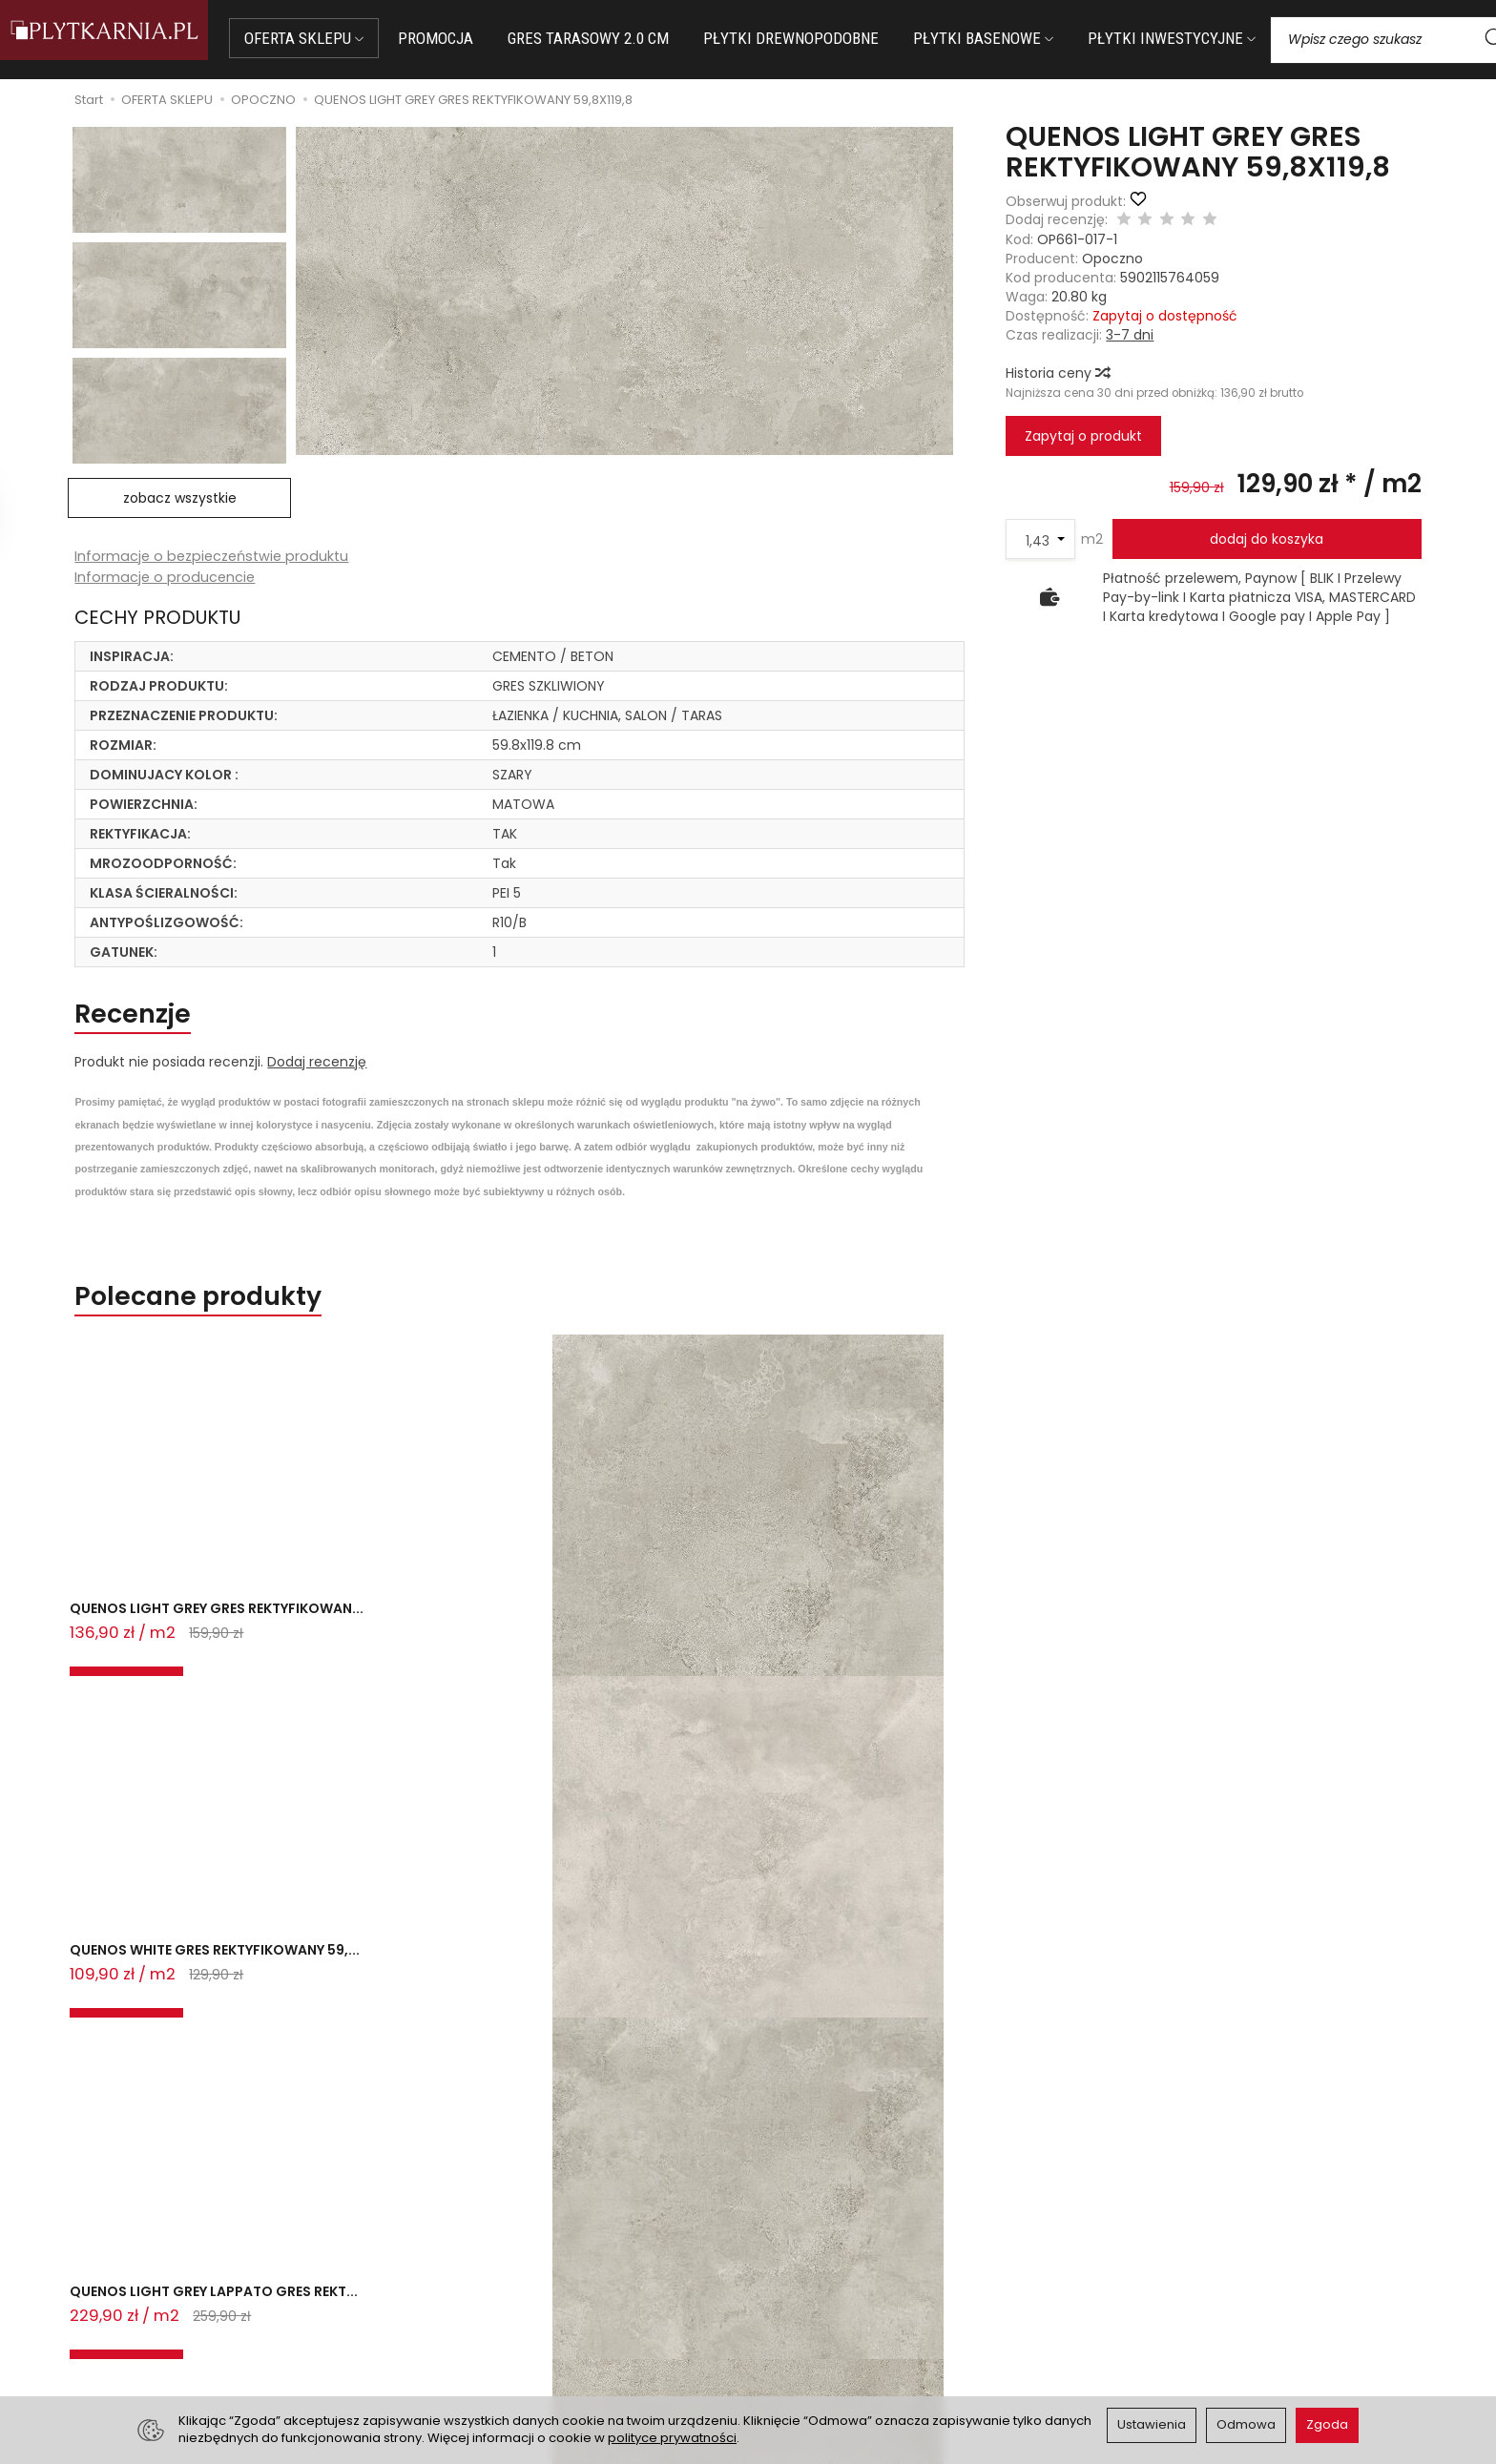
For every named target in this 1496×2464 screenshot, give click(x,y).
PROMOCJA (463, 38)
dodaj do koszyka (1266, 539)
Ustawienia (1151, 2424)
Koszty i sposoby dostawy (530, 2326)
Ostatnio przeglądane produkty (324, 1729)
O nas (779, 2255)
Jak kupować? (492, 2255)
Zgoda (1327, 2424)
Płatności (476, 2278)
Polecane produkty (225, 1311)
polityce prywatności (672, 2438)
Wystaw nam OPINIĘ (825, 2326)
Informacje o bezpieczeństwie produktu (216, 557)
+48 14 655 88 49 (198, 2299)
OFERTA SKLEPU (331, 38)
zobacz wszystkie (180, 497)
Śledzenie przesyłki (194, 2344)
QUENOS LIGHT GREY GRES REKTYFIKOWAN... (162, 1648)
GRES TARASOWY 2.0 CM (615, 38)
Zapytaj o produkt (1083, 435)
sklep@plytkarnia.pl (205, 2277)
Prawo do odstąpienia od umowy (554, 2302)
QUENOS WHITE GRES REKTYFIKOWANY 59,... (421, 1648)
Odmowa (1246, 2424)
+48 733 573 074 (197, 2322)
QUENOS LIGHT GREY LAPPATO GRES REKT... (742, 1648)
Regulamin (794, 2278)
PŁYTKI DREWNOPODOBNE (818, 38)
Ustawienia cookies (508, 2349)
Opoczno (1112, 258)
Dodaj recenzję (316, 1072)
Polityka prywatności (827, 2302)
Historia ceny (1057, 373)
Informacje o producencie (166, 579)
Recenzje (146, 1020)
